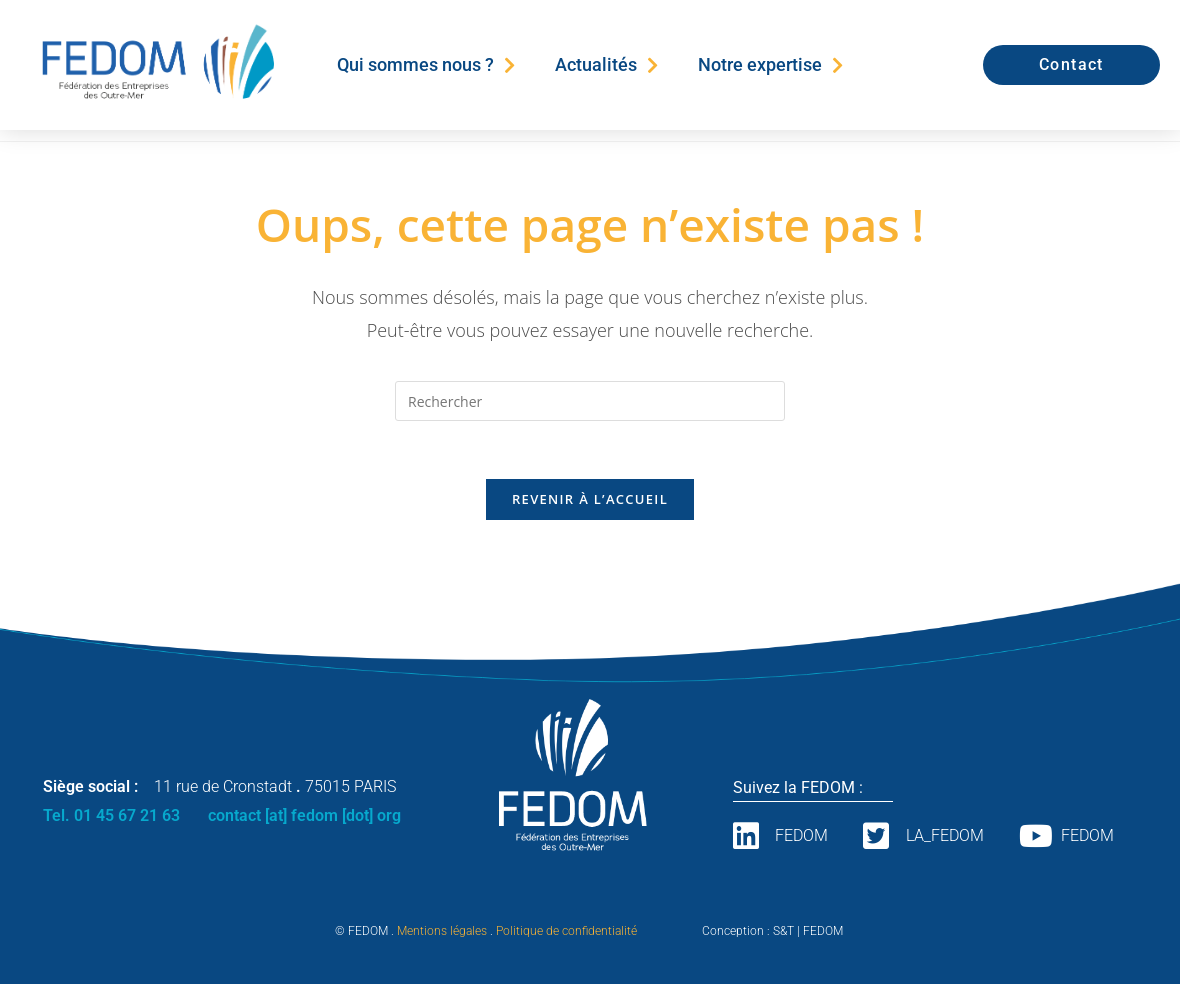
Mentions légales (442, 934)
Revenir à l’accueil (590, 502)
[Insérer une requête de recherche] (590, 401)
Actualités (606, 65)
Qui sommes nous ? (426, 65)
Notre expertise (770, 65)
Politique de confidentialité (566, 934)
